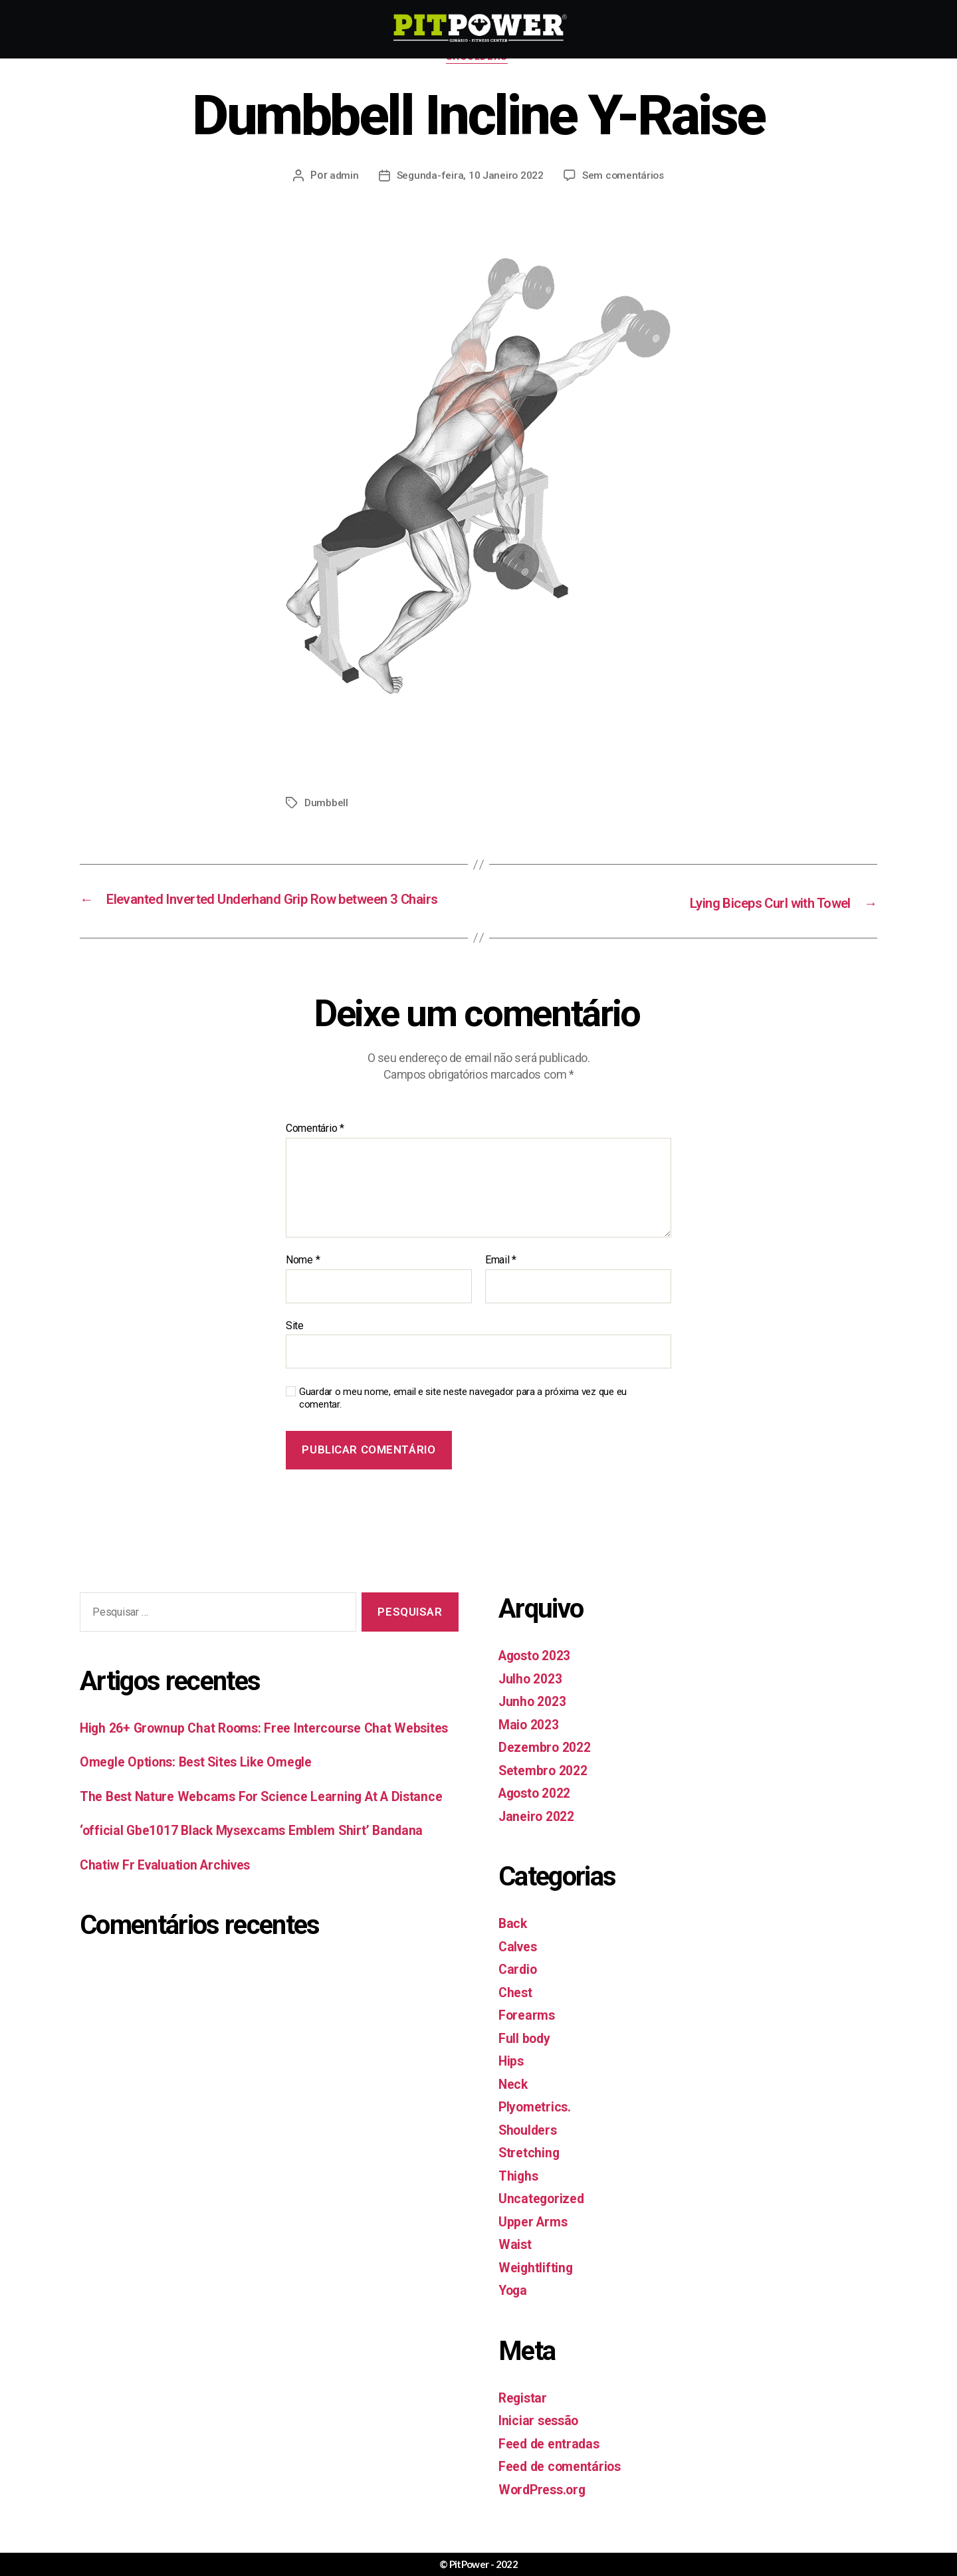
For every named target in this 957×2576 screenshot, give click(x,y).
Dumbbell (326, 804)
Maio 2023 (531, 1744)
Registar (524, 2417)
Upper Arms (535, 2241)
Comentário (315, 1148)
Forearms (528, 2035)
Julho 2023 (533, 1698)
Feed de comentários (564, 2486)
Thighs (519, 2195)
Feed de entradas (552, 2463)
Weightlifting (538, 2287)
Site (295, 1345)
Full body (526, 2058)
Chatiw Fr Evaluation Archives (172, 1927)
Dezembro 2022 (547, 1767)
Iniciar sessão (541, 2440)
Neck (514, 2103)
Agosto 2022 (539, 1813)
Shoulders (478, 59)
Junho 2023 (535, 1721)
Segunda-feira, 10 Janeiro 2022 (468, 177)
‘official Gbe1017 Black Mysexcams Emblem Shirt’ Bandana (261, 1892)
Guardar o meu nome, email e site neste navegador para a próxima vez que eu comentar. (463, 1418)
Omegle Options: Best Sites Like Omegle (205, 1803)
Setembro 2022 (546, 1790)
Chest (517, 2012)
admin (342, 177)
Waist (515, 2264)
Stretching (531, 2173)
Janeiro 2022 (539, 1836)
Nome (303, 1280)
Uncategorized (543, 2218)
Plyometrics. (537, 2127)
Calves (519, 1966)
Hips (512, 2081)
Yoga (514, 2310)
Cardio (518, 1989)
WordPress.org (545, 2509)
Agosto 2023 (539, 1675)
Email (500, 1280)
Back (513, 1943)
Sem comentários (624, 177)
